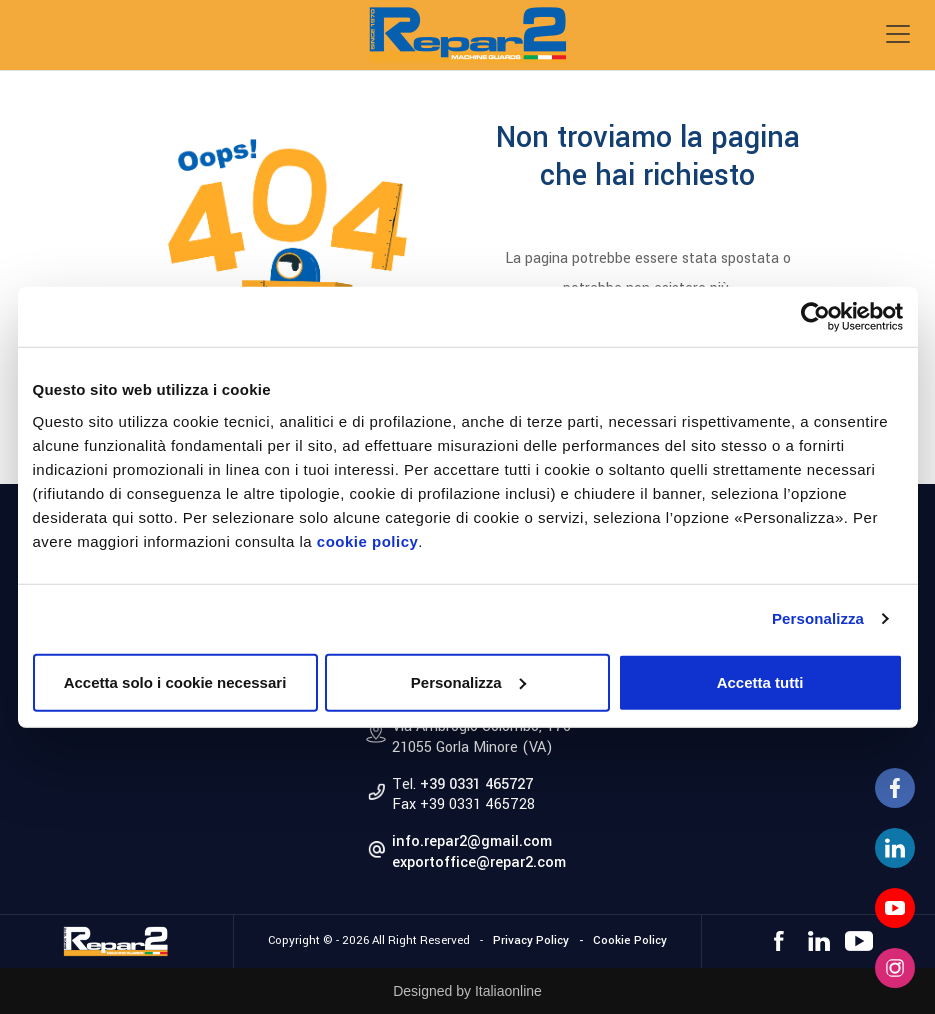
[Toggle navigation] (898, 34)
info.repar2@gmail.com (472, 841)
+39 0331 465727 (476, 784)
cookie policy (368, 540)
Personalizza (818, 618)
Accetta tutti (760, 681)
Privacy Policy (531, 940)
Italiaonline (508, 991)
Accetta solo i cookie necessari (175, 681)
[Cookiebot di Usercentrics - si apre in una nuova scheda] (815, 317)
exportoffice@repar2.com (479, 862)
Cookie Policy (630, 940)
